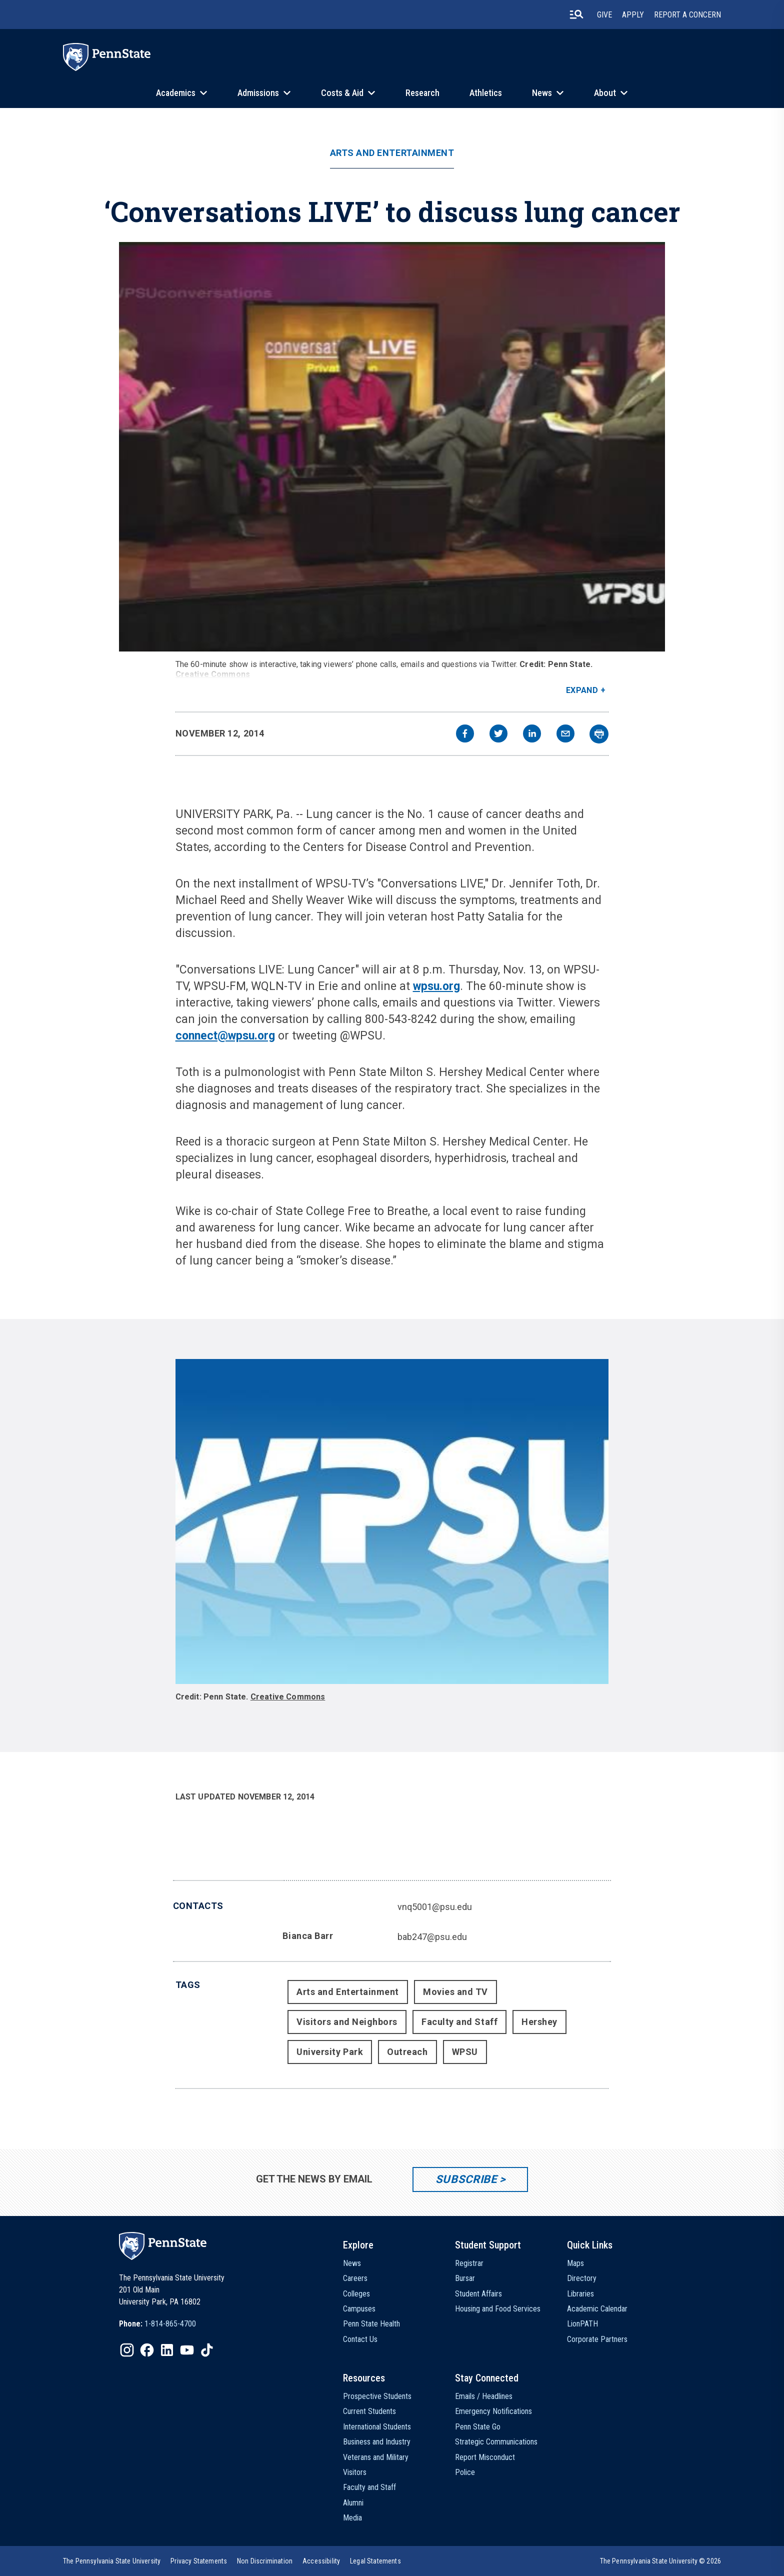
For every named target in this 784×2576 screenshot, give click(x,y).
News (542, 93)
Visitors (354, 2472)
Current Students (369, 2411)
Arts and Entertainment (392, 153)
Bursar (465, 2278)
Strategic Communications (496, 2441)
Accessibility (321, 2561)
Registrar (469, 2263)
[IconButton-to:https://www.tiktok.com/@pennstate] (207, 2350)
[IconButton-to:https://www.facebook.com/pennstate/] (147, 2350)
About (605, 93)
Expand (582, 690)
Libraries (580, 2293)
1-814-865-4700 (170, 2323)
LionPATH (582, 2323)
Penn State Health (371, 2323)
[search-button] (576, 14)
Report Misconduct (485, 2457)
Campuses (359, 2309)
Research (423, 93)
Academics (176, 93)
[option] (157, 2324)
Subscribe (466, 2179)
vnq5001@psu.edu (435, 1907)
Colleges (356, 2293)
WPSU (465, 2051)
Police (465, 2472)
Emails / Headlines (483, 2396)
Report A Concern (687, 15)
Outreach (407, 2051)
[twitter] (499, 734)
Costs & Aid (342, 93)
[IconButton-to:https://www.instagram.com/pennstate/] (127, 2350)
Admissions (258, 93)
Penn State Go (477, 2427)
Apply (633, 15)
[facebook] (465, 734)
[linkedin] (532, 734)
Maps (575, 2263)
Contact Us (360, 2339)
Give (604, 15)
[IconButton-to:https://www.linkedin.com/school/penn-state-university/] (167, 2350)
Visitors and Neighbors (347, 2021)
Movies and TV (455, 1991)
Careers (355, 2278)
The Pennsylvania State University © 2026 (660, 2561)
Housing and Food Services (497, 2309)
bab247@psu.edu (432, 1937)
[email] (565, 734)
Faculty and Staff (460, 2021)
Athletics (486, 93)
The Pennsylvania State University (111, 2561)
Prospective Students (377, 2396)
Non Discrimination (264, 2561)
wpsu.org (436, 986)
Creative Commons (213, 674)
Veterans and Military (375, 2457)
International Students (377, 2427)
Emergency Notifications (493, 2411)
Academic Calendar (597, 2309)
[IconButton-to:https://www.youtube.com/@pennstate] (187, 2350)
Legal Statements (375, 2561)
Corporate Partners (597, 2339)
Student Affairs (478, 2293)
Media (352, 2517)
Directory (581, 2278)
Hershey (540, 2021)
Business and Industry (376, 2441)
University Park (329, 2051)
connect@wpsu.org (225, 1035)
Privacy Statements (198, 2561)
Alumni (353, 2503)
